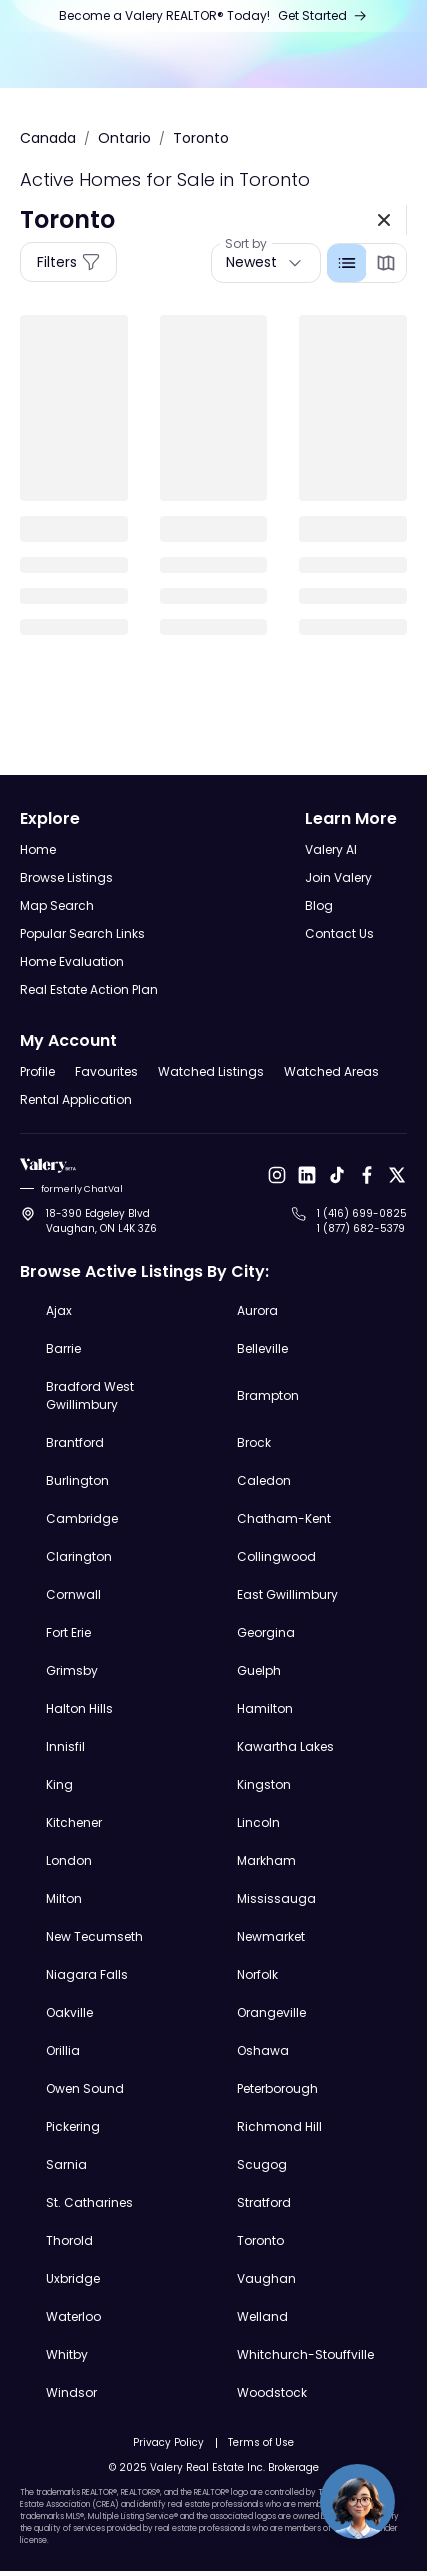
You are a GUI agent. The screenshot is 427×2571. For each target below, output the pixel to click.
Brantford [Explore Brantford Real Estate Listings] (75, 1442)
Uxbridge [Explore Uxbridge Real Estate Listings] (73, 2278)
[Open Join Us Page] (213, 16)
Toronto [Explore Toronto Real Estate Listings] (260, 2240)
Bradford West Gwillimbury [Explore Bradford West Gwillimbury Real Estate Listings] (90, 1395)
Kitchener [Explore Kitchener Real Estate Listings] (74, 1822)
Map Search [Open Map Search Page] (57, 905)
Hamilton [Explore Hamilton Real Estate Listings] (265, 1708)
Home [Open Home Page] (38, 849)
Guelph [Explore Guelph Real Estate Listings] (259, 1670)
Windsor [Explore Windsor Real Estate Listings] (71, 2392)
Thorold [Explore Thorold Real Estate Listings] (69, 2240)
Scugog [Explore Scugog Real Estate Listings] (262, 2164)
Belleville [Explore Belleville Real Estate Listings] (262, 1348)
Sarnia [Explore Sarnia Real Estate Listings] (66, 2164)
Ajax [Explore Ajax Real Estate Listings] (59, 1310)
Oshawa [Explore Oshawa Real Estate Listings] (263, 2050)
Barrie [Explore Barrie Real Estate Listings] (63, 1348)
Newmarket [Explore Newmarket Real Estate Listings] (271, 1936)
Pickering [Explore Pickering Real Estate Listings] (73, 2126)
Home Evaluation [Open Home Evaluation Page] (72, 961)
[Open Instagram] (277, 1175)
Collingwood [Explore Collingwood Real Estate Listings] (276, 1556)
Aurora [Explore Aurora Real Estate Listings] (257, 1310)
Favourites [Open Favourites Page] (106, 1071)
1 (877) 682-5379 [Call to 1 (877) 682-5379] (361, 1228)
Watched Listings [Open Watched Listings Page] (211, 1071)
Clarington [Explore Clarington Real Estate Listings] (79, 1556)
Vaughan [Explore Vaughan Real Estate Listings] (266, 2278)
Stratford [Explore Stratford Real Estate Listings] (264, 2202)
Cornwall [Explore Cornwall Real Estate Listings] (73, 1594)
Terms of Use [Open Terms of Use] (261, 2442)
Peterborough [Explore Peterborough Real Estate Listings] (277, 2088)
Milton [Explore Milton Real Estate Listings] (64, 1898)
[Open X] (397, 1175)
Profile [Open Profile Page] (37, 1071)
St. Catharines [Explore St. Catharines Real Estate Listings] (89, 2202)
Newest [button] (251, 262)
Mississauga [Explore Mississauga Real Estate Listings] (276, 1898)
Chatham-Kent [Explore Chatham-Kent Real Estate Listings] (284, 1518)
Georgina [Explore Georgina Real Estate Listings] (266, 1632)
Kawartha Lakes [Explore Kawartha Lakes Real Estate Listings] (285, 1746)
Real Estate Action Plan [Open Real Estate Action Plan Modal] (89, 989)
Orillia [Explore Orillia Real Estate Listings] (63, 2050)
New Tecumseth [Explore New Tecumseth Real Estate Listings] (94, 1936)
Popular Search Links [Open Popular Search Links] (82, 933)
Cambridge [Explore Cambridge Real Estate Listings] (82, 1518)
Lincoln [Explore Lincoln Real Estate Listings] (258, 1822)
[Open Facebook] (367, 1175)
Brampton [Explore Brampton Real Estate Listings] (268, 1395)
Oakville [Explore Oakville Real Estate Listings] (69, 2012)
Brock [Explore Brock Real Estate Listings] (254, 1442)
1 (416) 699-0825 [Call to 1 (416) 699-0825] (362, 1213)
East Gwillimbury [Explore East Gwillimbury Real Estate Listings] (287, 1594)
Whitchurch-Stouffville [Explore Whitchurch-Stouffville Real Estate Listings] (305, 2354)
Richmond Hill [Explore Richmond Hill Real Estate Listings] (279, 2126)
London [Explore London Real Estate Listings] (69, 1860)
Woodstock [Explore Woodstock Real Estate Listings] (272, 2392)
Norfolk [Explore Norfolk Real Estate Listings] (257, 1974)
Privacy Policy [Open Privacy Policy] (168, 2442)
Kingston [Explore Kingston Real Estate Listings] (264, 1784)
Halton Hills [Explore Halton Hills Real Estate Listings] (79, 1708)
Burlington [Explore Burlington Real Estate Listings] (77, 1480)
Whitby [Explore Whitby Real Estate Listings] (67, 2354)
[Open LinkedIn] (307, 1175)
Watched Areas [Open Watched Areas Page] (331, 1071)
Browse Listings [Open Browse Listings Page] (66, 877)
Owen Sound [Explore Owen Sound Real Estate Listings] (85, 2088)
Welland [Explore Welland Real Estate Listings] (262, 2316)
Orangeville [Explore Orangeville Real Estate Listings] (271, 2012)
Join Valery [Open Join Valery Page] (338, 877)
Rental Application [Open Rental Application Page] (76, 1099)
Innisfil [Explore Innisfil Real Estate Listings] (65, 1746)
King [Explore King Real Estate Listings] (59, 1784)
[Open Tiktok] (337, 1175)
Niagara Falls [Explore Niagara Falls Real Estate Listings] (87, 1974)
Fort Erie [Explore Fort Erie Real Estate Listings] (68, 1632)
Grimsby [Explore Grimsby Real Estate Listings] (72, 1670)
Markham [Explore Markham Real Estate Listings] (266, 1860)
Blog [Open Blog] (319, 905)
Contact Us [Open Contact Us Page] (339, 933)
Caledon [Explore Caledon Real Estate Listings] (264, 1480)
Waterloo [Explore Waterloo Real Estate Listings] (73, 2316)
